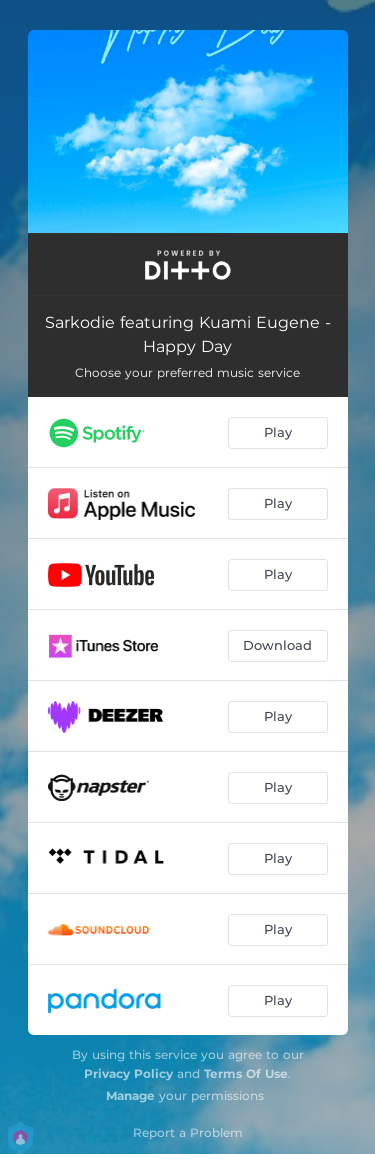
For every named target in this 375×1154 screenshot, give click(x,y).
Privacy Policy (128, 1073)
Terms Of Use (246, 1073)
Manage (130, 1095)
